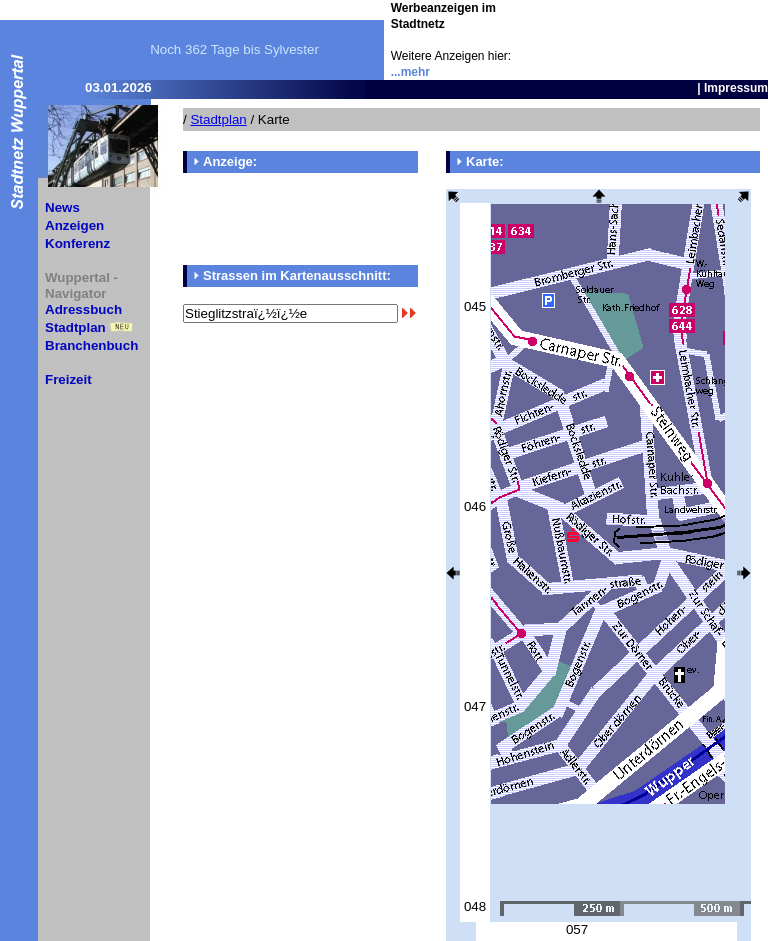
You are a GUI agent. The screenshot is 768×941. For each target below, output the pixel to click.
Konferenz (77, 243)
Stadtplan (75, 327)
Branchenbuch (91, 345)
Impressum (736, 88)
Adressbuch (83, 309)
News (62, 207)
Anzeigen (74, 225)
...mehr (410, 72)
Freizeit (68, 379)
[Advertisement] (651, 30)
